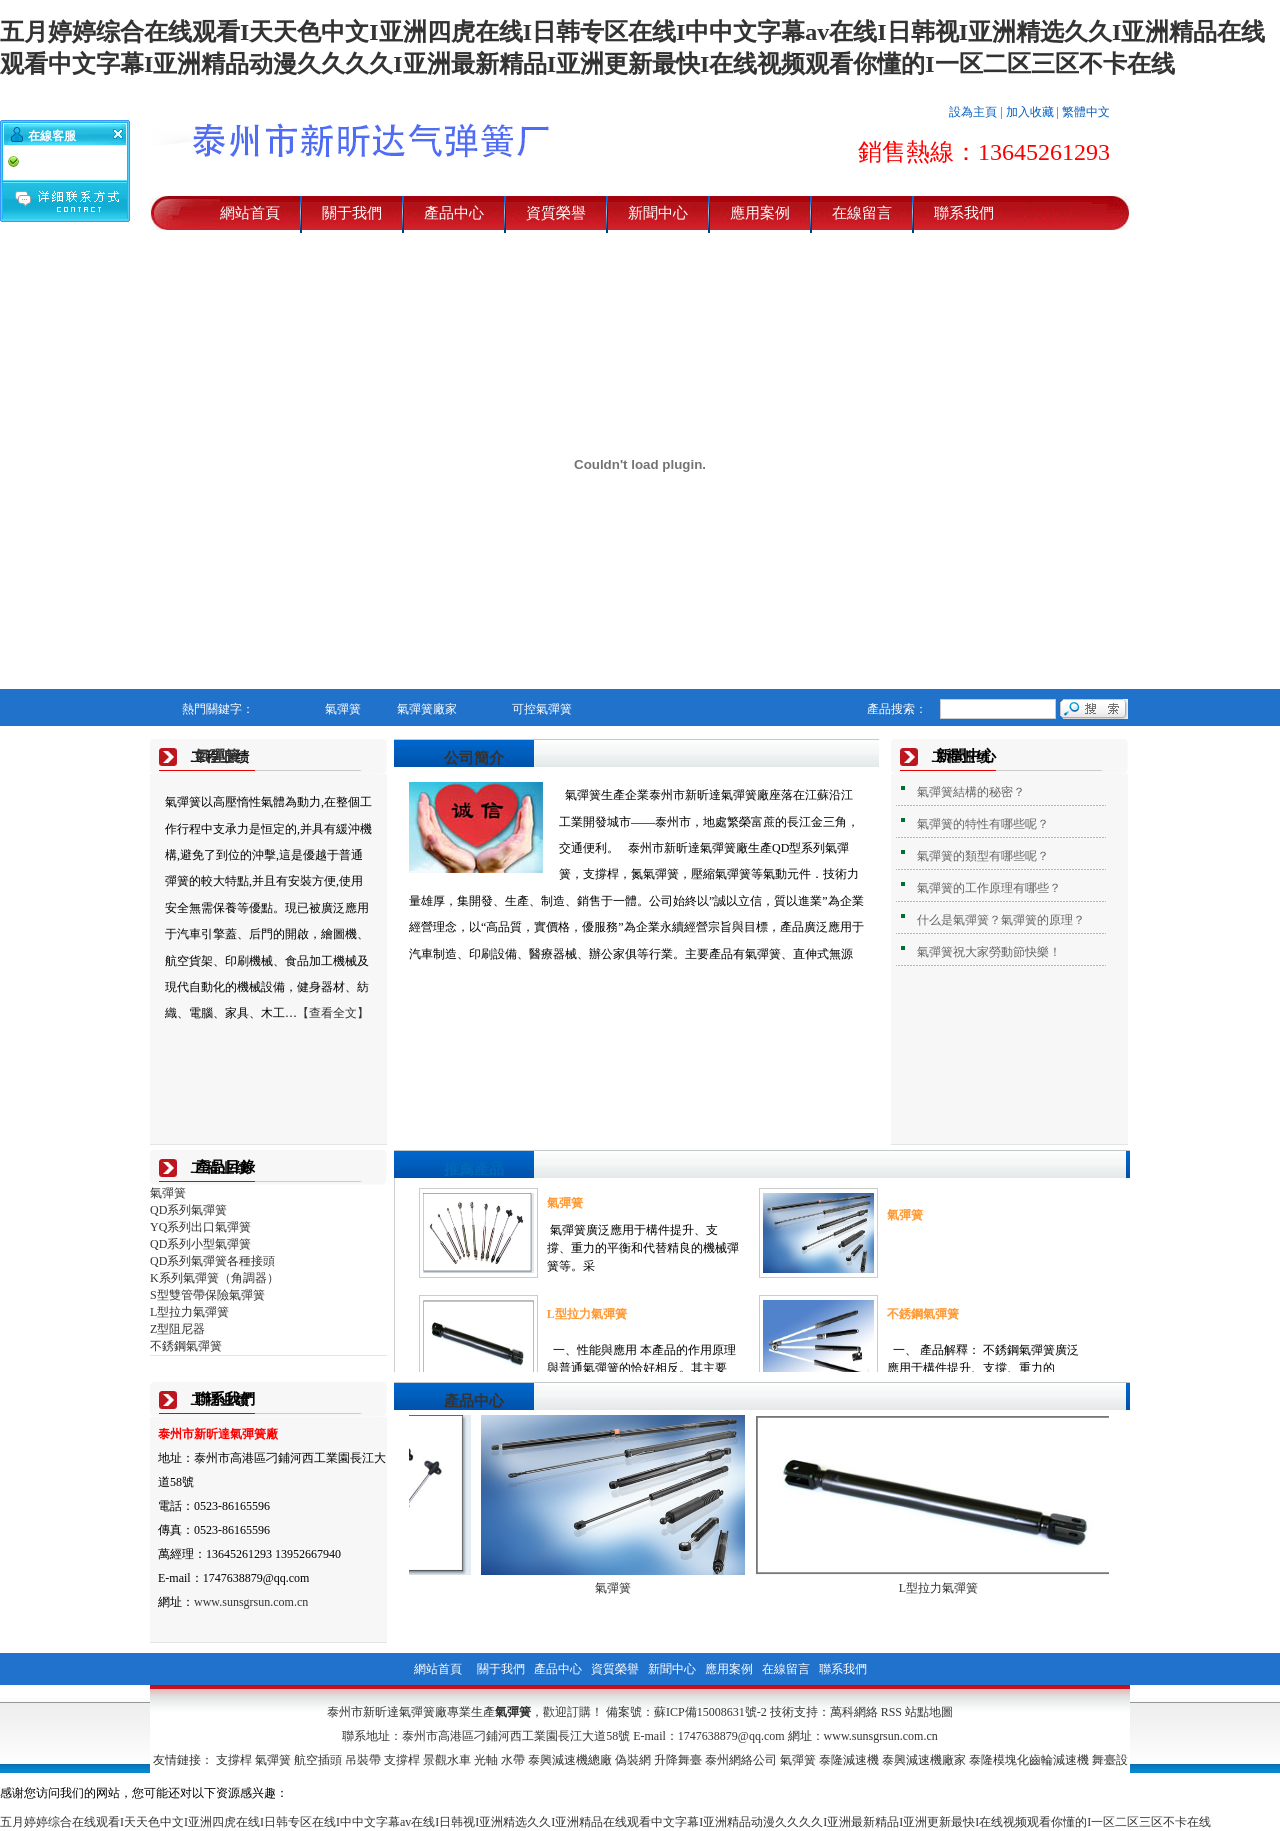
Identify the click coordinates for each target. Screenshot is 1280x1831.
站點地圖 (929, 1712)
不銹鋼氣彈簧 (186, 1346)
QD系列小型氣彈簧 (200, 1244)
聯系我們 (964, 213)
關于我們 (352, 213)
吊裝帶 (363, 1760)
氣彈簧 (217, 756)
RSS (891, 1712)
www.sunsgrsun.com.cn (251, 1602)
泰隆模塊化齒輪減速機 (1029, 1760)
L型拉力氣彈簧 (189, 1312)
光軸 (486, 1760)
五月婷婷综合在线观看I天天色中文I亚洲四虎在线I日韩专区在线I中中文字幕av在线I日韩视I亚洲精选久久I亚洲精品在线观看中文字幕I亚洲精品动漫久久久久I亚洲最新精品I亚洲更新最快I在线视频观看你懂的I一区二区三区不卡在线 (605, 1822)
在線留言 (862, 213)
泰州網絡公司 (741, 1760)
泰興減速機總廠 (570, 1760)
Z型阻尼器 (177, 1329)
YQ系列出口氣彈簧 (200, 1227)
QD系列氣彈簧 (188, 1210)
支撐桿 (234, 1760)
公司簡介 (474, 758)
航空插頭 (318, 1760)
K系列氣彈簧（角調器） (214, 1278)
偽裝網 (633, 1760)
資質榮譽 (556, 213)
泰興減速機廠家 (924, 1760)
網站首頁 (250, 213)
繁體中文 (1086, 112)
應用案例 (760, 213)
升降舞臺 (678, 1760)
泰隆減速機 (849, 1760)
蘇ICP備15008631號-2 (710, 1712)
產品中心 (454, 213)
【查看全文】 (333, 1013)
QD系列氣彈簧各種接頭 (212, 1261)
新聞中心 (658, 213)
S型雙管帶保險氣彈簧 (207, 1295)
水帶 (513, 1760)
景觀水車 (447, 1760)
